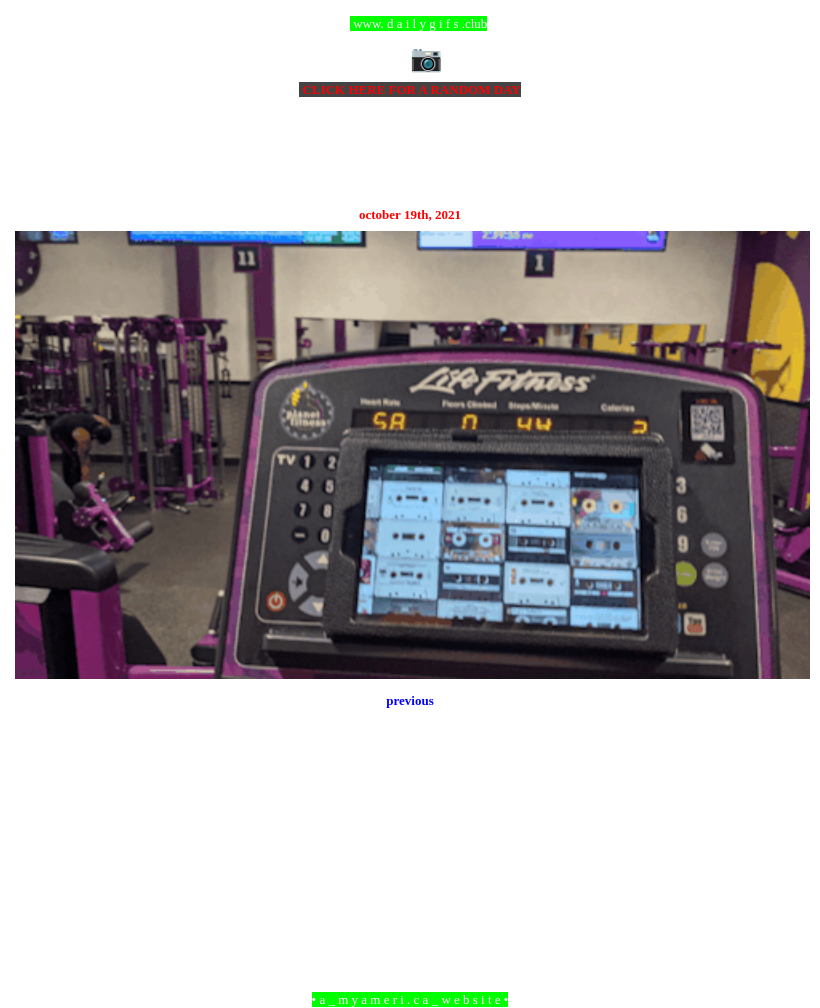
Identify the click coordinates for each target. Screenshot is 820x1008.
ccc (410, 23)
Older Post (782, 890)
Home (413, 890)
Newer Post (40, 890)
